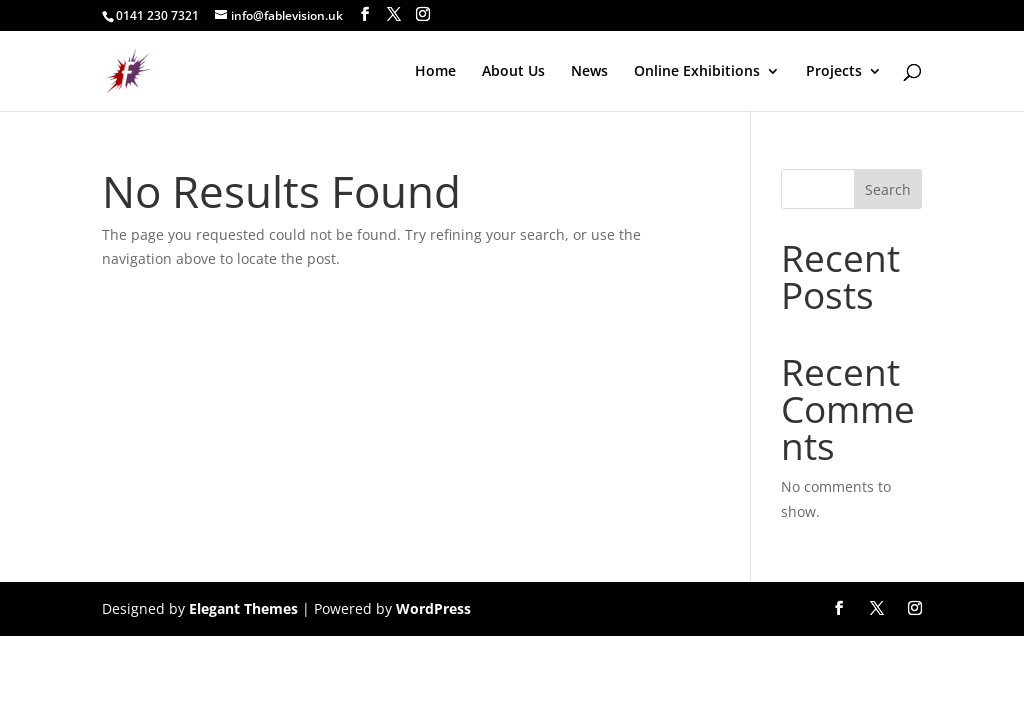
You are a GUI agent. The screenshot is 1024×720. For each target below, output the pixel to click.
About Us (513, 72)
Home (435, 72)
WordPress (433, 608)
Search (888, 189)
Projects (834, 72)
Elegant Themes (243, 608)
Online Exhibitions (697, 72)
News (589, 72)
